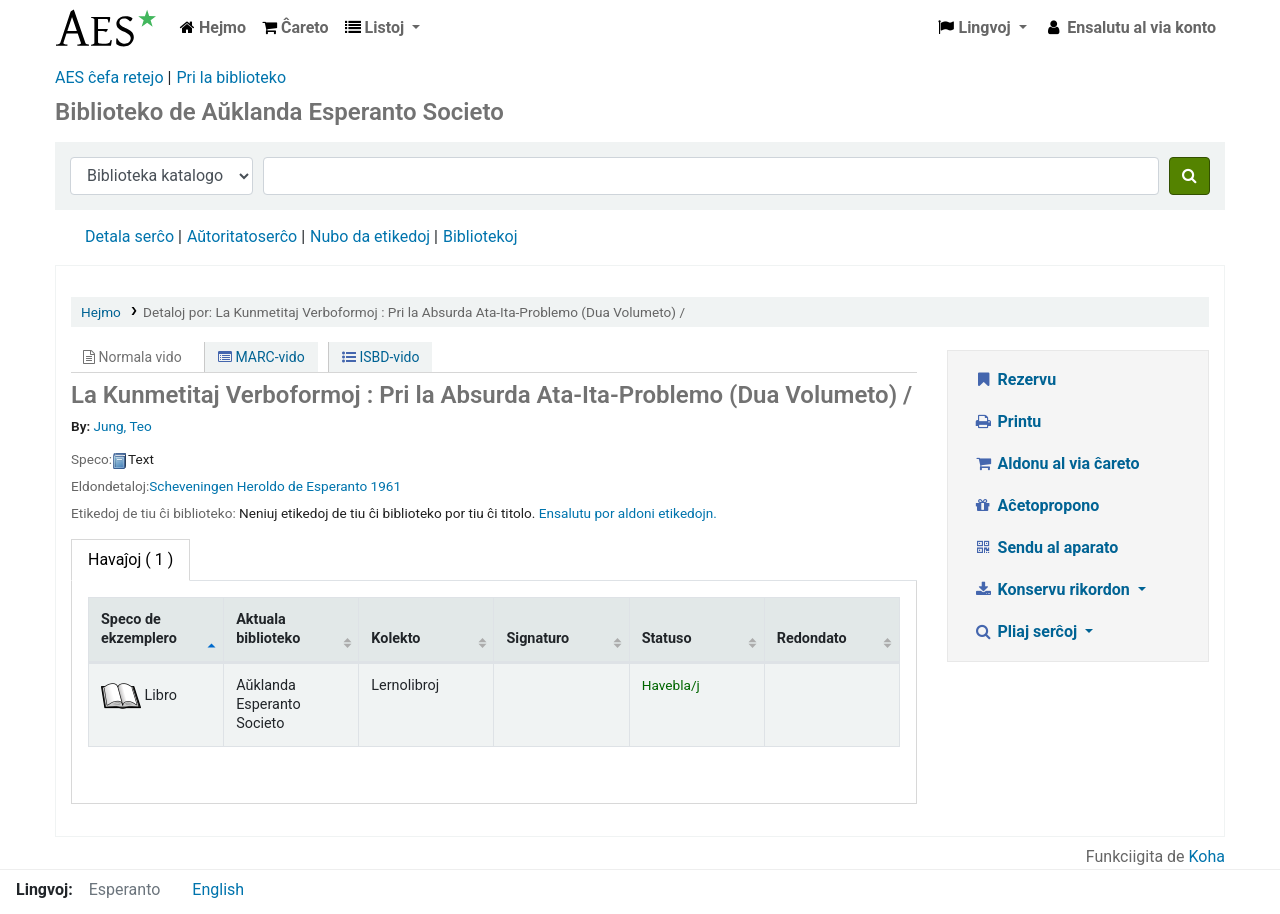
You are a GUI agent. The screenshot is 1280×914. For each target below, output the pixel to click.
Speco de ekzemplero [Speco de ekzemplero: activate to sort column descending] (139, 629)
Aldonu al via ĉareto (1056, 463)
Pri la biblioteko (231, 77)
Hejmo (101, 312)
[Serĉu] (1189, 176)
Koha (1207, 856)
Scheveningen (191, 486)
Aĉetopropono (1036, 505)
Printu (1007, 421)
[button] (295, 28)
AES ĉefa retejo (109, 77)
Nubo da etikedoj (370, 236)
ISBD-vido (380, 357)
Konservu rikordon (1053, 589)
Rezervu (1014, 379)
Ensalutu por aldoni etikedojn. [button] (628, 513)
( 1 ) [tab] (130, 559)
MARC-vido (261, 357)
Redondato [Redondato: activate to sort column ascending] (812, 638)
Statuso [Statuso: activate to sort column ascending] (667, 638)
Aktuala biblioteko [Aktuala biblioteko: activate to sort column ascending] (268, 629)
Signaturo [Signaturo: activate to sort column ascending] (537, 638)
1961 (386, 486)
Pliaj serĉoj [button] (1027, 631)
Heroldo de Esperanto (302, 486)
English (218, 889)
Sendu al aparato (1045, 547)
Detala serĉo (129, 236)
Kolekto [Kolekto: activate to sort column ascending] (395, 638)
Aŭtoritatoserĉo (242, 236)
